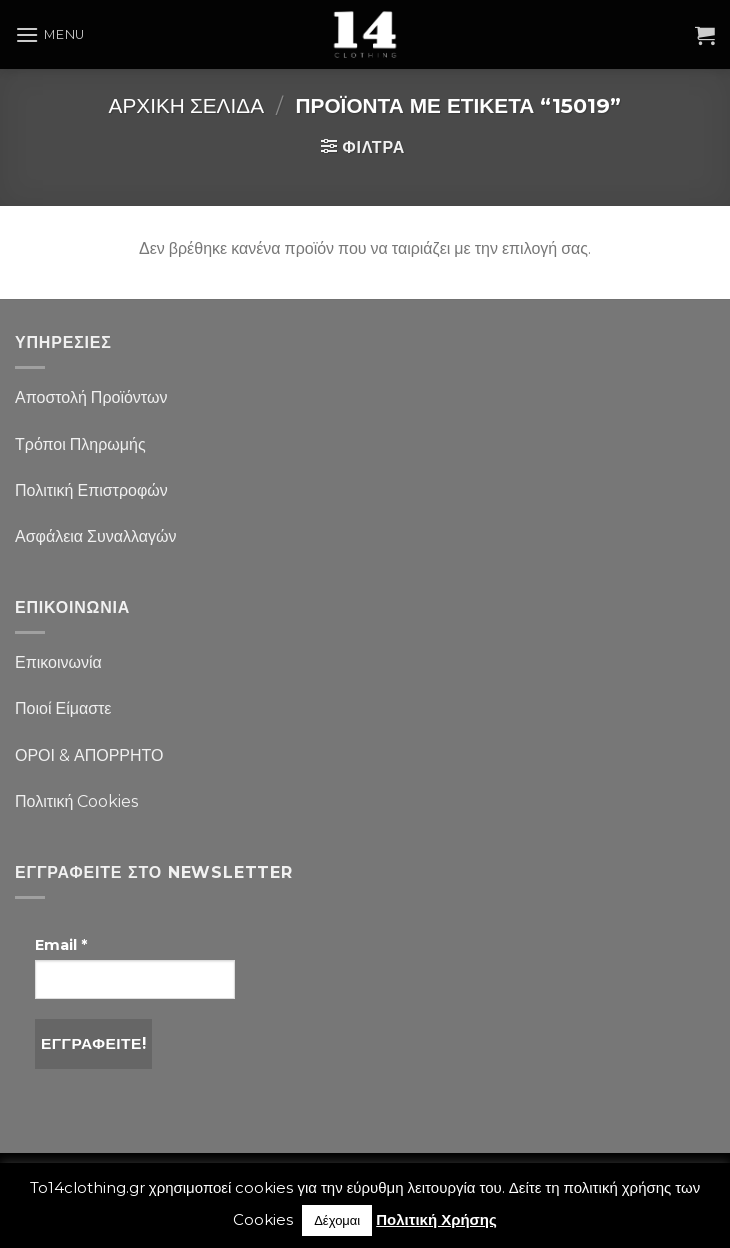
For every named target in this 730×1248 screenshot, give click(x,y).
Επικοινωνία (58, 662)
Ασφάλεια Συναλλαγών (96, 536)
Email (61, 945)
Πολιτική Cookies (76, 801)
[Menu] (50, 34)
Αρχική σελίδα (186, 105)
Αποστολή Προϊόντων (91, 397)
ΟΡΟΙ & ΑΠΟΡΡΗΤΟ (89, 755)
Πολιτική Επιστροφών (91, 490)
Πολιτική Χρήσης (436, 1219)
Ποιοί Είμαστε (63, 708)
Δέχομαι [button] (337, 1220)
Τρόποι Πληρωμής (80, 444)
